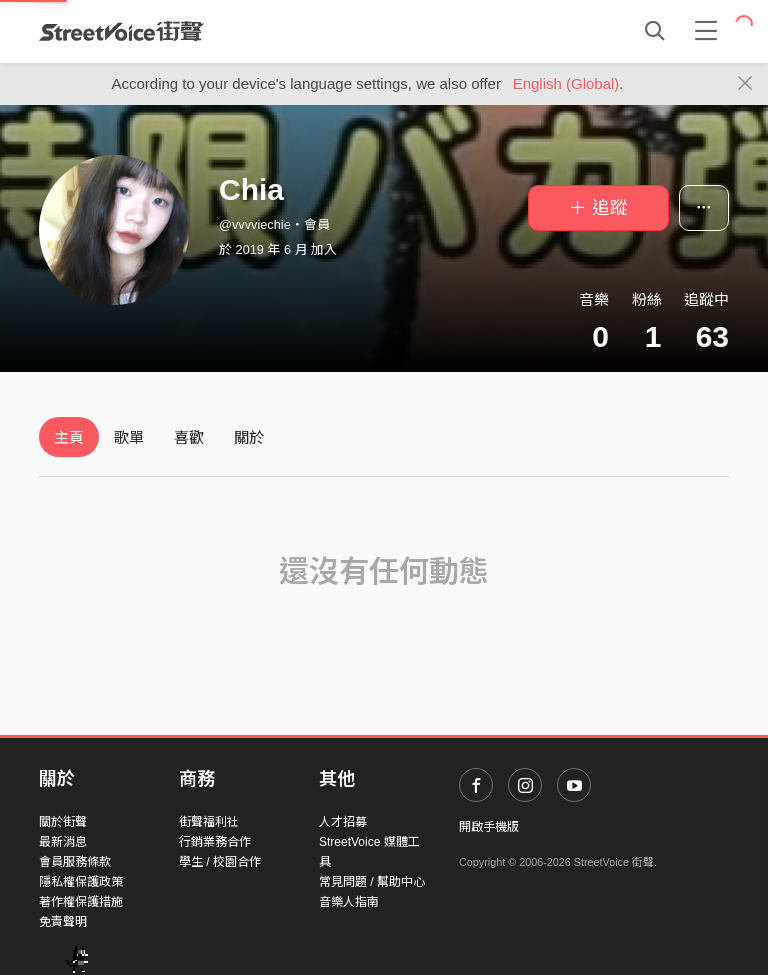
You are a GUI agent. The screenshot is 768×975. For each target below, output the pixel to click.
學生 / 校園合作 (220, 862)
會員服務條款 (75, 862)
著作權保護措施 (81, 902)
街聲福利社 (209, 822)
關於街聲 (63, 822)
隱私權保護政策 (81, 882)
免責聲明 (63, 922)
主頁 (69, 437)
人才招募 (343, 822)
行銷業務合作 (215, 842)
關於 (249, 437)
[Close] (745, 84)
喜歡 (189, 437)
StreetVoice (121, 31)
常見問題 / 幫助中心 (372, 882)
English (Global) (566, 83)
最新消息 (63, 842)
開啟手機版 (489, 827)
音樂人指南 (349, 902)
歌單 (129, 437)
